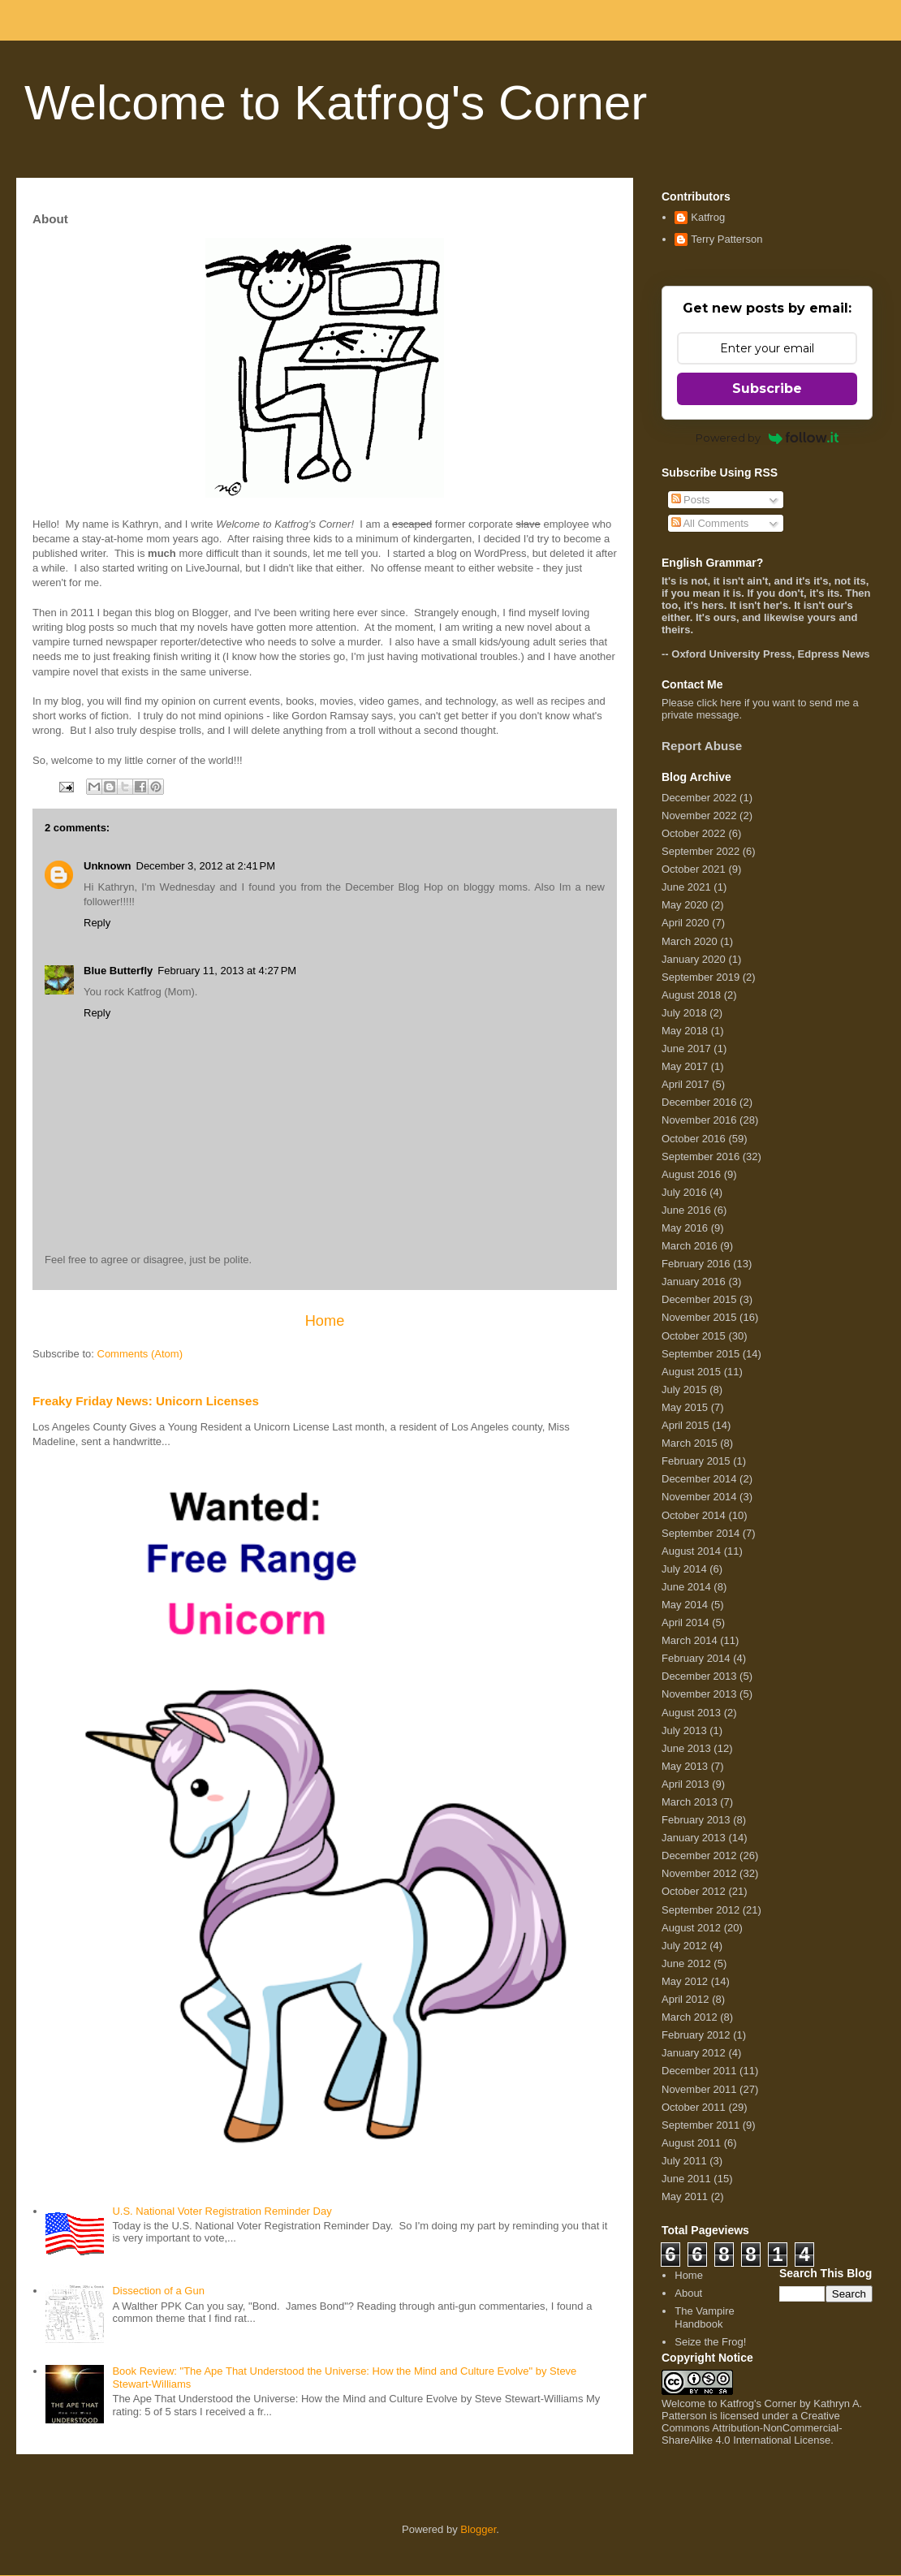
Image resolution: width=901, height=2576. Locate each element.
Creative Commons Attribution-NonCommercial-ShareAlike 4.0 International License (752, 2428)
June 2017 (686, 1048)
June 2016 (686, 1210)
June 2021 (686, 887)
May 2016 (685, 1228)
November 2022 (699, 815)
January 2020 (694, 959)
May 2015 (685, 1407)
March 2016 (690, 1246)
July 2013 (684, 1730)
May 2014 (685, 1605)
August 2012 (691, 1928)
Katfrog (708, 217)
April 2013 (685, 1784)
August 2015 (691, 1372)
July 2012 (684, 1946)
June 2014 (686, 1587)
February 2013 (696, 1820)
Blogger (478, 2529)
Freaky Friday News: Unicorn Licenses (145, 1401)
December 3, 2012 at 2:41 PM (206, 866)
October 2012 (694, 1891)
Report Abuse (702, 746)
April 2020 (685, 923)
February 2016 (696, 1264)
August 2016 (691, 1174)
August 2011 (691, 2143)
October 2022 (694, 833)
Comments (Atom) (140, 1354)
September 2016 (700, 1156)
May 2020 (685, 905)
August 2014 (691, 1551)
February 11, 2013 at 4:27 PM (226, 970)
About (688, 2293)
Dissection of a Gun (158, 2291)
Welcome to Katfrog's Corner (335, 103)
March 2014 (690, 1640)
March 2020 (690, 941)
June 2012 (686, 1963)
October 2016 (694, 1139)
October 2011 (694, 2107)
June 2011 (686, 2179)
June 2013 (686, 1748)
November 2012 (699, 1873)
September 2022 (700, 851)
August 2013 (691, 1713)
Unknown (107, 866)
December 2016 (699, 1102)
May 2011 (685, 2196)
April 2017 (685, 1084)
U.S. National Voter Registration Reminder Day (221, 2211)
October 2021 (694, 869)
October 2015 (694, 1336)
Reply (97, 923)
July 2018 (684, 1013)
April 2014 (685, 1622)
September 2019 (700, 977)
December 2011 (699, 2071)
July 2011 (684, 2161)
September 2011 (700, 2125)
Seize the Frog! (710, 2342)
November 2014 (699, 1497)
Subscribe (767, 388)
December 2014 (699, 1479)
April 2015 (685, 1425)
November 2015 (699, 1317)
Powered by (767, 437)
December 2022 (699, 798)
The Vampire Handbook (704, 2317)
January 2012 (694, 2053)
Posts (690, 500)
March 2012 (690, 2017)
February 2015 (696, 1461)
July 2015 (684, 1389)
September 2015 (700, 1354)
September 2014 (700, 1533)
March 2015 (690, 1443)
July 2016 (684, 1192)
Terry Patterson (726, 239)
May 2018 (685, 1031)
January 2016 (694, 1281)
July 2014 (684, 1569)
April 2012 (685, 1999)
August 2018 (691, 995)
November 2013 (699, 1694)
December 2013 (699, 1676)
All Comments (710, 523)
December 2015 (699, 1299)
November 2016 (699, 1120)
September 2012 (700, 1910)
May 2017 (685, 1066)
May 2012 (685, 1981)
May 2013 (685, 1766)
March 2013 (690, 1802)
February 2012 (696, 2035)
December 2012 (699, 1855)
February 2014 (696, 1658)
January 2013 (694, 1838)
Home (325, 1321)
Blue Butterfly (118, 970)
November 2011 (699, 2089)
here (730, 703)
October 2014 (694, 1515)
